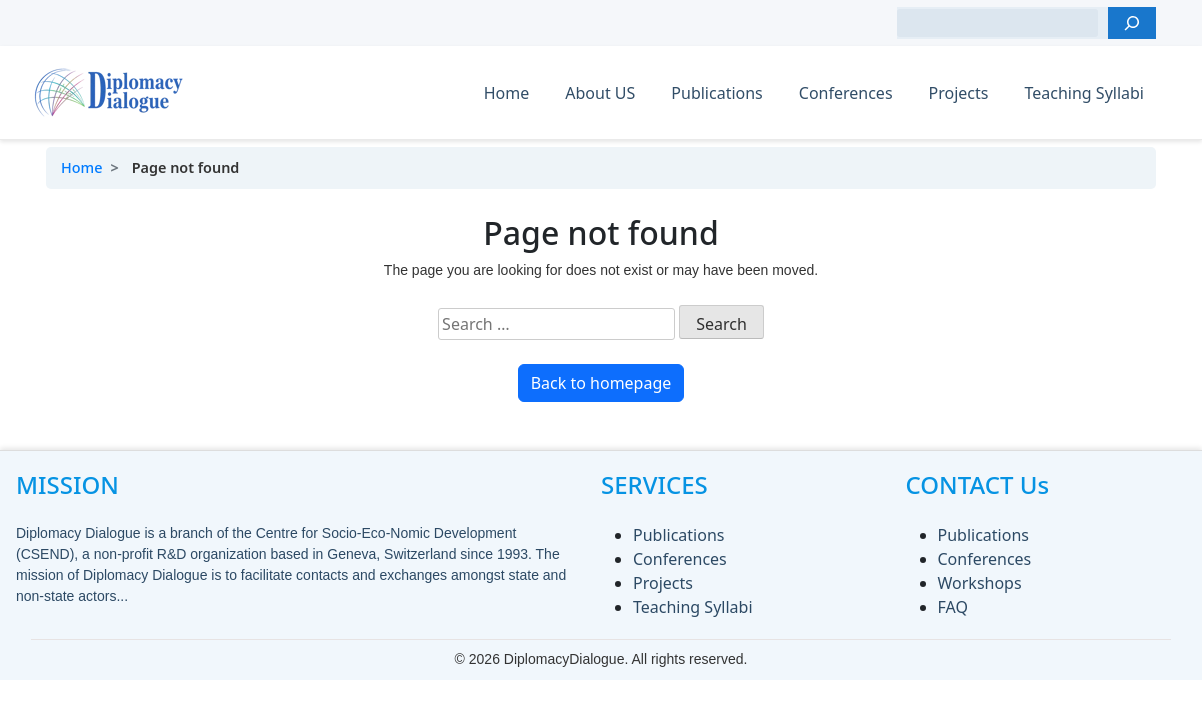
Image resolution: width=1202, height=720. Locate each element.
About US (600, 93)
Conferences (846, 93)
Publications (716, 93)
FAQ (953, 607)
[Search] (1132, 23)
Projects (959, 93)
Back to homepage (601, 383)
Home (507, 93)
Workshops (980, 583)
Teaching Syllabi (1084, 93)
